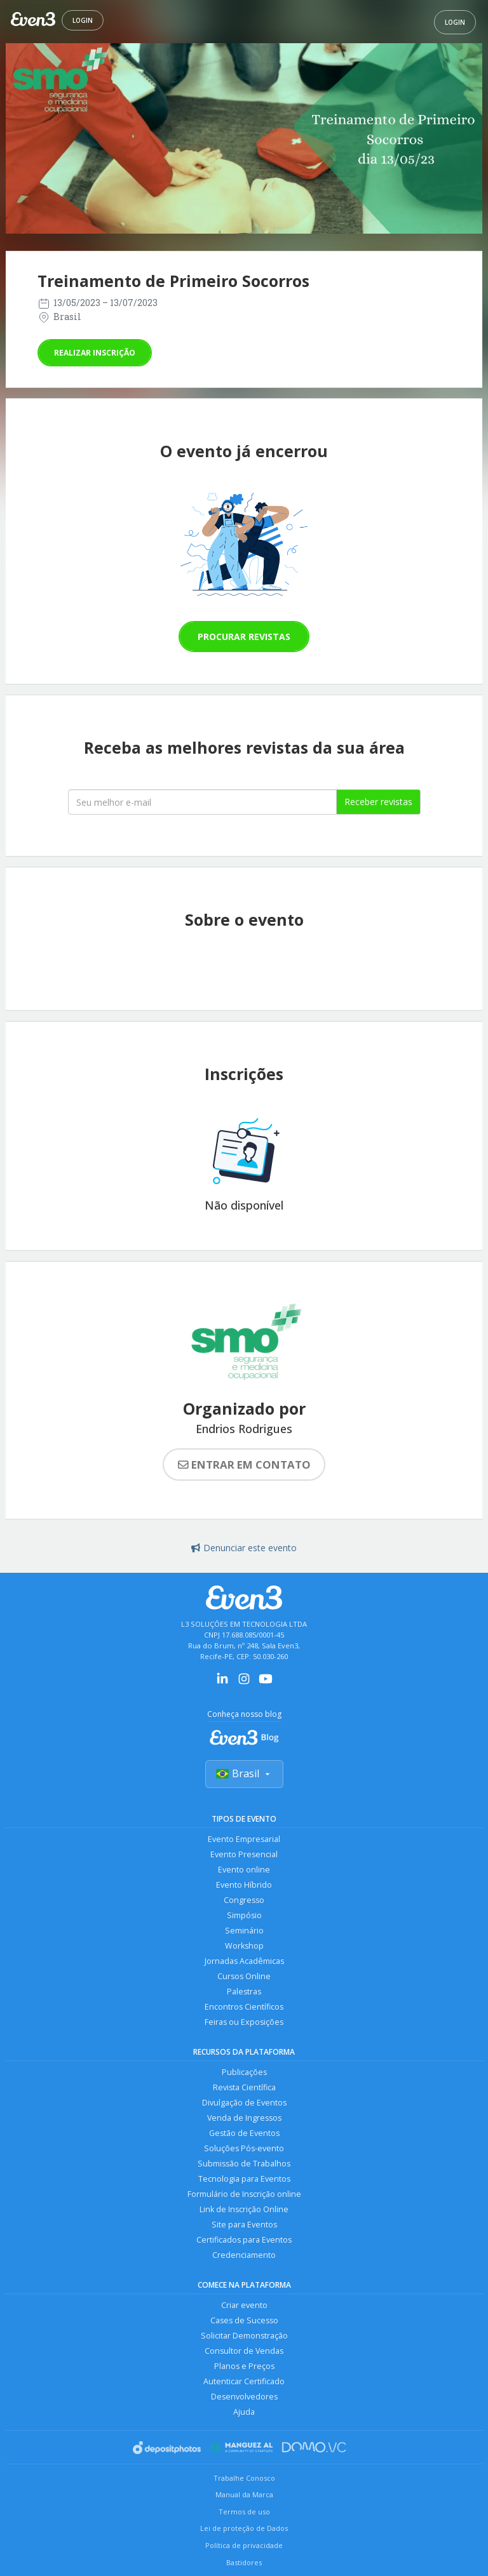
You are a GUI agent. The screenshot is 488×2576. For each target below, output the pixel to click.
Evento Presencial (244, 1854)
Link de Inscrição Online (244, 2209)
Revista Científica (244, 2087)
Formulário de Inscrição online (244, 2194)
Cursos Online (244, 1976)
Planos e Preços (244, 2366)
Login (82, 20)
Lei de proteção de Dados (244, 2528)
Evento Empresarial (244, 1839)
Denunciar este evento (244, 1548)
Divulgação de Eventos (244, 2102)
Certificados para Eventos (244, 2239)
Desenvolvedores (244, 2396)
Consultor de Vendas (244, 2351)
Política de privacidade (244, 2545)
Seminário (244, 1930)
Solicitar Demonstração (244, 2335)
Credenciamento (244, 2255)
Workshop (244, 1945)
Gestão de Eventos (244, 2133)
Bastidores (244, 2562)
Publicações (244, 2072)
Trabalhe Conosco (244, 2478)
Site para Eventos (244, 2224)
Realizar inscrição (94, 352)
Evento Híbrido (244, 1884)
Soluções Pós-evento (244, 2148)
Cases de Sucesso (244, 2320)
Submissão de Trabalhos (244, 2163)
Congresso (244, 1900)
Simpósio (244, 1915)
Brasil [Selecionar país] (244, 1773)
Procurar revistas (244, 637)
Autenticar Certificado (244, 2381)
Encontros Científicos (244, 2006)
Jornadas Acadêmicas (244, 1961)
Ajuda (244, 2411)
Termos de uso (244, 2511)
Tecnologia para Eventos (244, 2178)
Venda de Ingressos (244, 2117)
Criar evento (244, 2305)
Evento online (244, 1869)
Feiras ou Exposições (244, 2022)
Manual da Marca (244, 2494)
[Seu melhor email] (202, 802)
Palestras (244, 1991)
